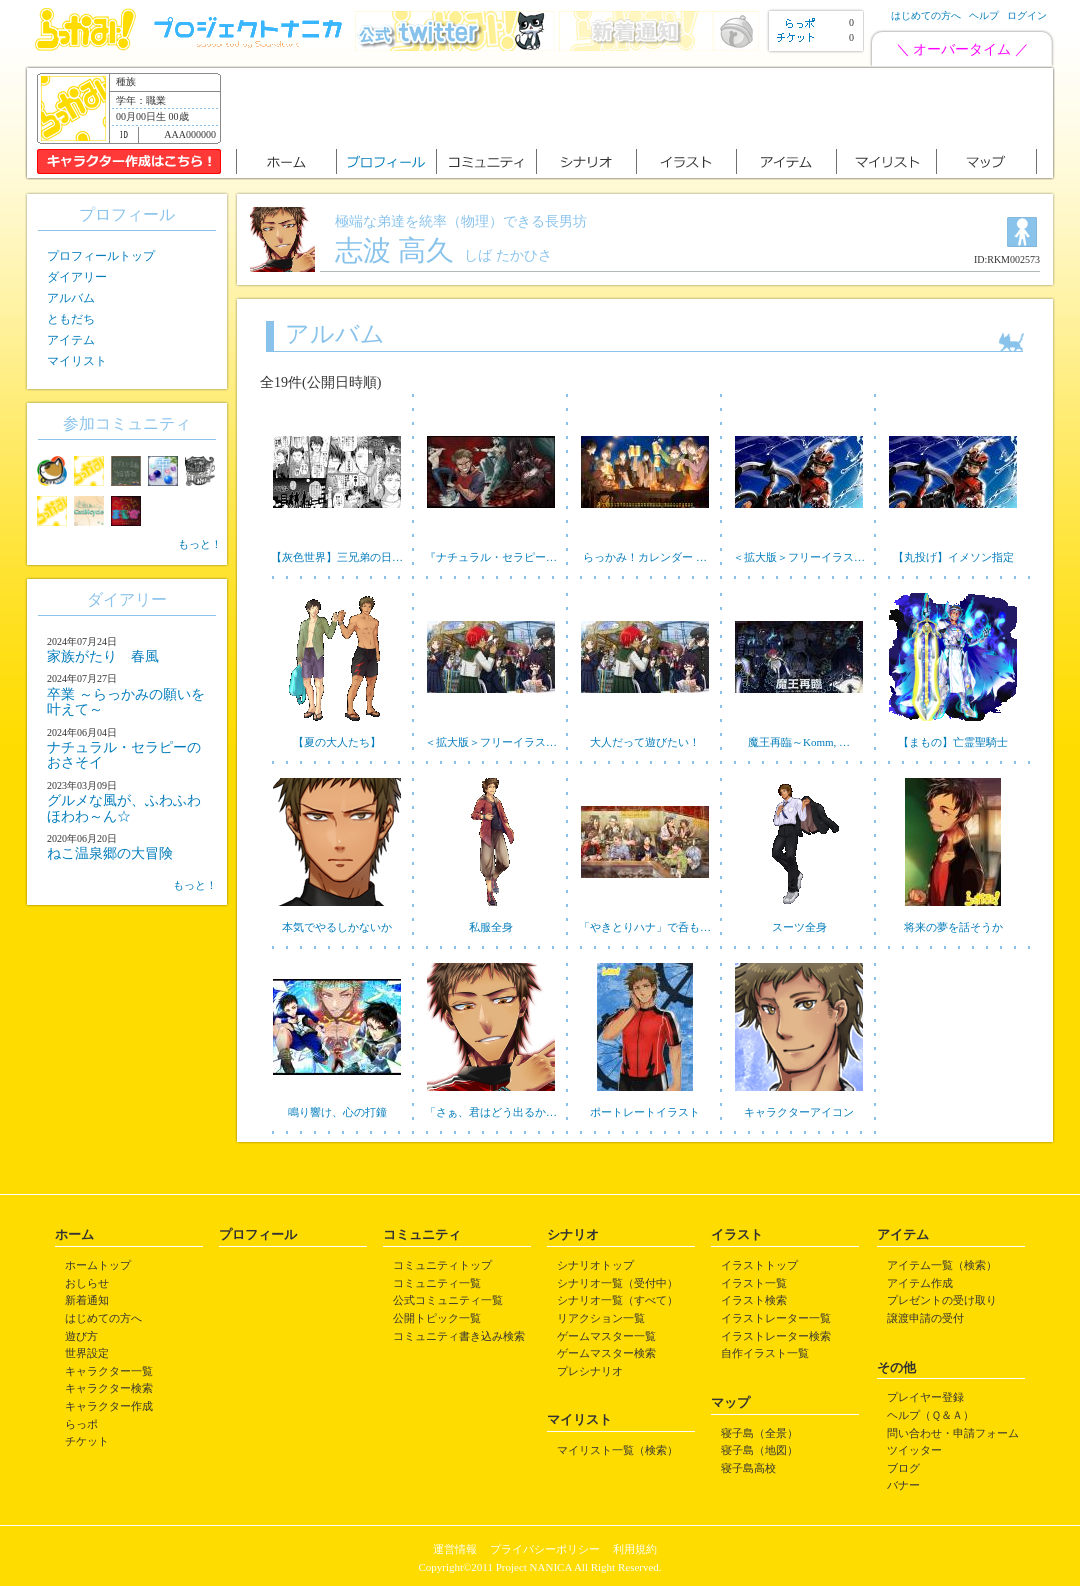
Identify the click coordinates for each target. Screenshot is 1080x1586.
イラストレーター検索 (776, 1336)
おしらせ (87, 1283)
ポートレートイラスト (645, 1112)
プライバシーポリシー (545, 1549)
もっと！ (200, 544)
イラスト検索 (754, 1300)
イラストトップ (759, 1265)
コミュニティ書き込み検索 (459, 1336)
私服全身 (491, 927)
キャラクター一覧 (109, 1371)
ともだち (71, 319)
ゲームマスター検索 (606, 1353)
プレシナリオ (590, 1371)
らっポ (81, 1424)
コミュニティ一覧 (437, 1283)
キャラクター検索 (109, 1388)
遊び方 (81, 1336)
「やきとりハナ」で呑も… (645, 927)
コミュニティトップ (442, 1265)
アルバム (71, 298)
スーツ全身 (799, 927)
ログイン (1027, 15)
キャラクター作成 (109, 1406)
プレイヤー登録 (925, 1397)
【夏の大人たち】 (337, 742)
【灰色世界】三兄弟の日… (337, 557)
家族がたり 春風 (103, 656)
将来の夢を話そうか (953, 927)
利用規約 (635, 1549)
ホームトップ (98, 1265)
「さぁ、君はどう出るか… (491, 1112)
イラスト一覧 (754, 1283)
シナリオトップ (595, 1265)
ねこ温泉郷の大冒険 (110, 853)
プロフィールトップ (101, 256)
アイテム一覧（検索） (942, 1265)
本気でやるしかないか (337, 927)
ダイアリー (77, 277)
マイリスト (77, 361)
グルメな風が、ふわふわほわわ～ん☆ (124, 808)
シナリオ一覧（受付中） (617, 1283)
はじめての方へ (926, 15)
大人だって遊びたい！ (645, 742)
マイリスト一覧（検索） (617, 1450)
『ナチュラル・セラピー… (491, 557)
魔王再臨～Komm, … (799, 742)
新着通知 (87, 1300)
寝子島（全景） (759, 1433)
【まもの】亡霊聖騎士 (953, 742)
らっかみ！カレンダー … (645, 557)
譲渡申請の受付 (925, 1318)
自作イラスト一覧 (765, 1353)
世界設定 (87, 1353)
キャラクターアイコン (799, 1112)
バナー (903, 1485)
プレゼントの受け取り (942, 1300)
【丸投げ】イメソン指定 (953, 557)
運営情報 (455, 1549)
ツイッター (914, 1450)
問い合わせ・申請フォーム (953, 1433)
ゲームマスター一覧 (606, 1336)
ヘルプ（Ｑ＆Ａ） (930, 1415)
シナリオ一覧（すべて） (617, 1300)
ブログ (903, 1468)
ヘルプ (984, 15)
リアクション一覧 (601, 1318)
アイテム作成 (920, 1283)
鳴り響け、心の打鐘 (337, 1112)
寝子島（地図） (759, 1450)
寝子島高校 (748, 1468)
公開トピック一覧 (437, 1318)
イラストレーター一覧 (776, 1318)
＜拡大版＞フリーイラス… (799, 557)
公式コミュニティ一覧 (448, 1300)
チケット (87, 1441)
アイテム (71, 340)
